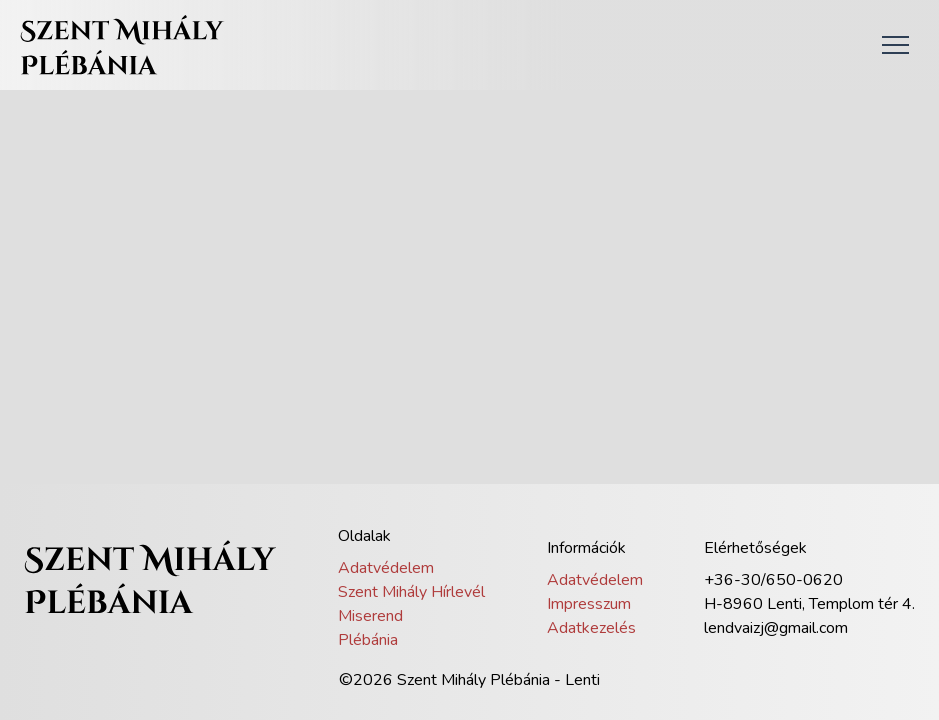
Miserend (370, 616)
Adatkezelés (591, 628)
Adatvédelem (386, 568)
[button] (895, 45)
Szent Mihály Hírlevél (411, 592)
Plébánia (368, 640)
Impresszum (589, 604)
